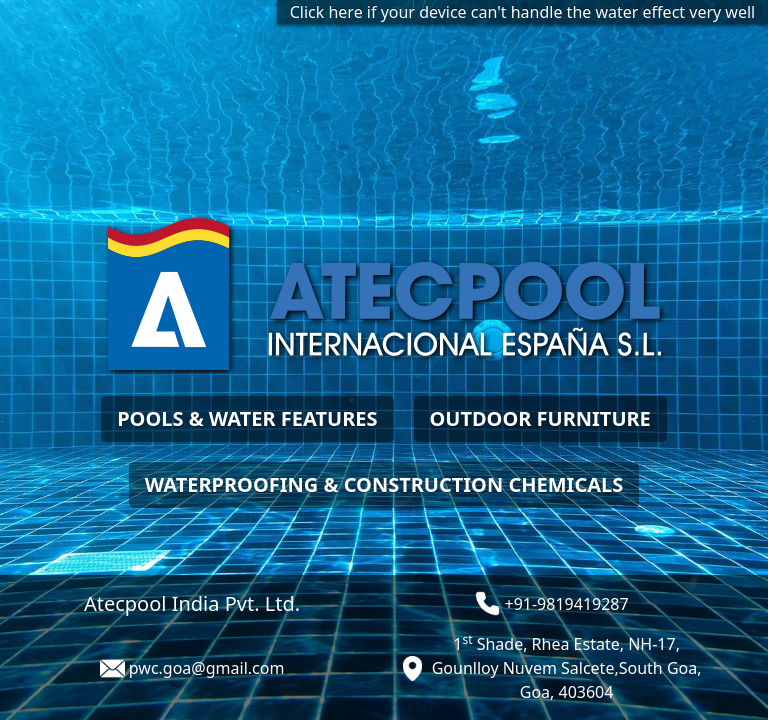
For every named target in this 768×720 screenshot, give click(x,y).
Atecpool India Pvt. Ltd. (192, 603)
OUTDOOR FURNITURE (540, 418)
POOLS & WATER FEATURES (247, 418)
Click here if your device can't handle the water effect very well (523, 12)
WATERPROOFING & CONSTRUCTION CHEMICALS (384, 484)
